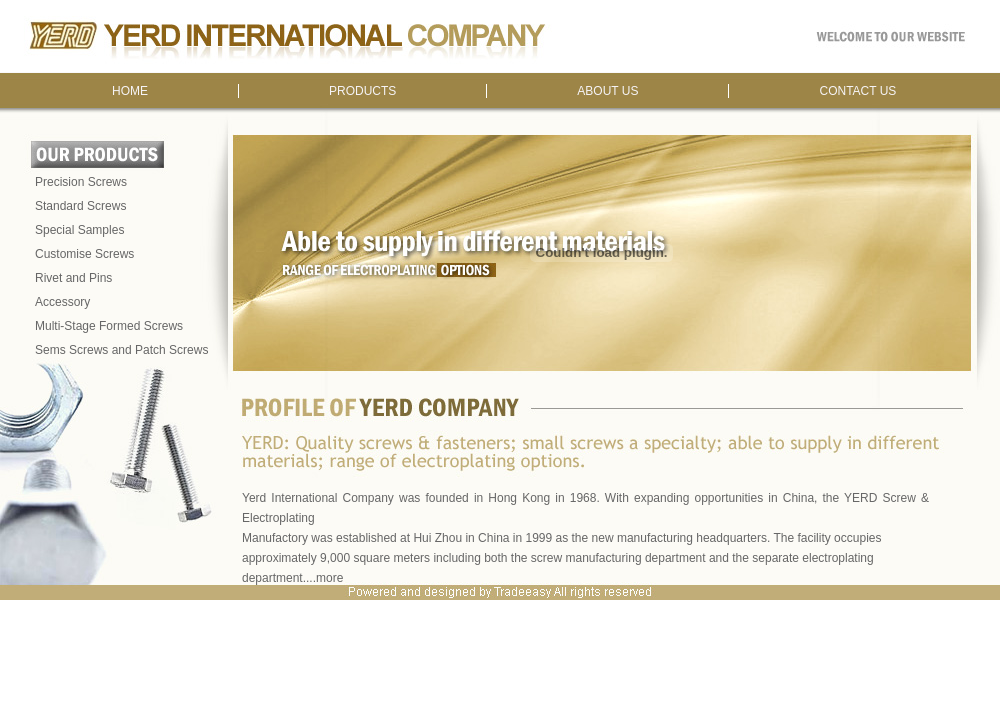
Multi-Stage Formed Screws (109, 326)
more (329, 578)
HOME (130, 91)
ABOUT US (607, 91)
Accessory (62, 302)
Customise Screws (84, 254)
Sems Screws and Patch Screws (121, 350)
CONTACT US (857, 91)
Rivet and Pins (73, 278)
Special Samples (79, 230)
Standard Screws (80, 206)
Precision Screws (81, 182)
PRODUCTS (362, 91)
